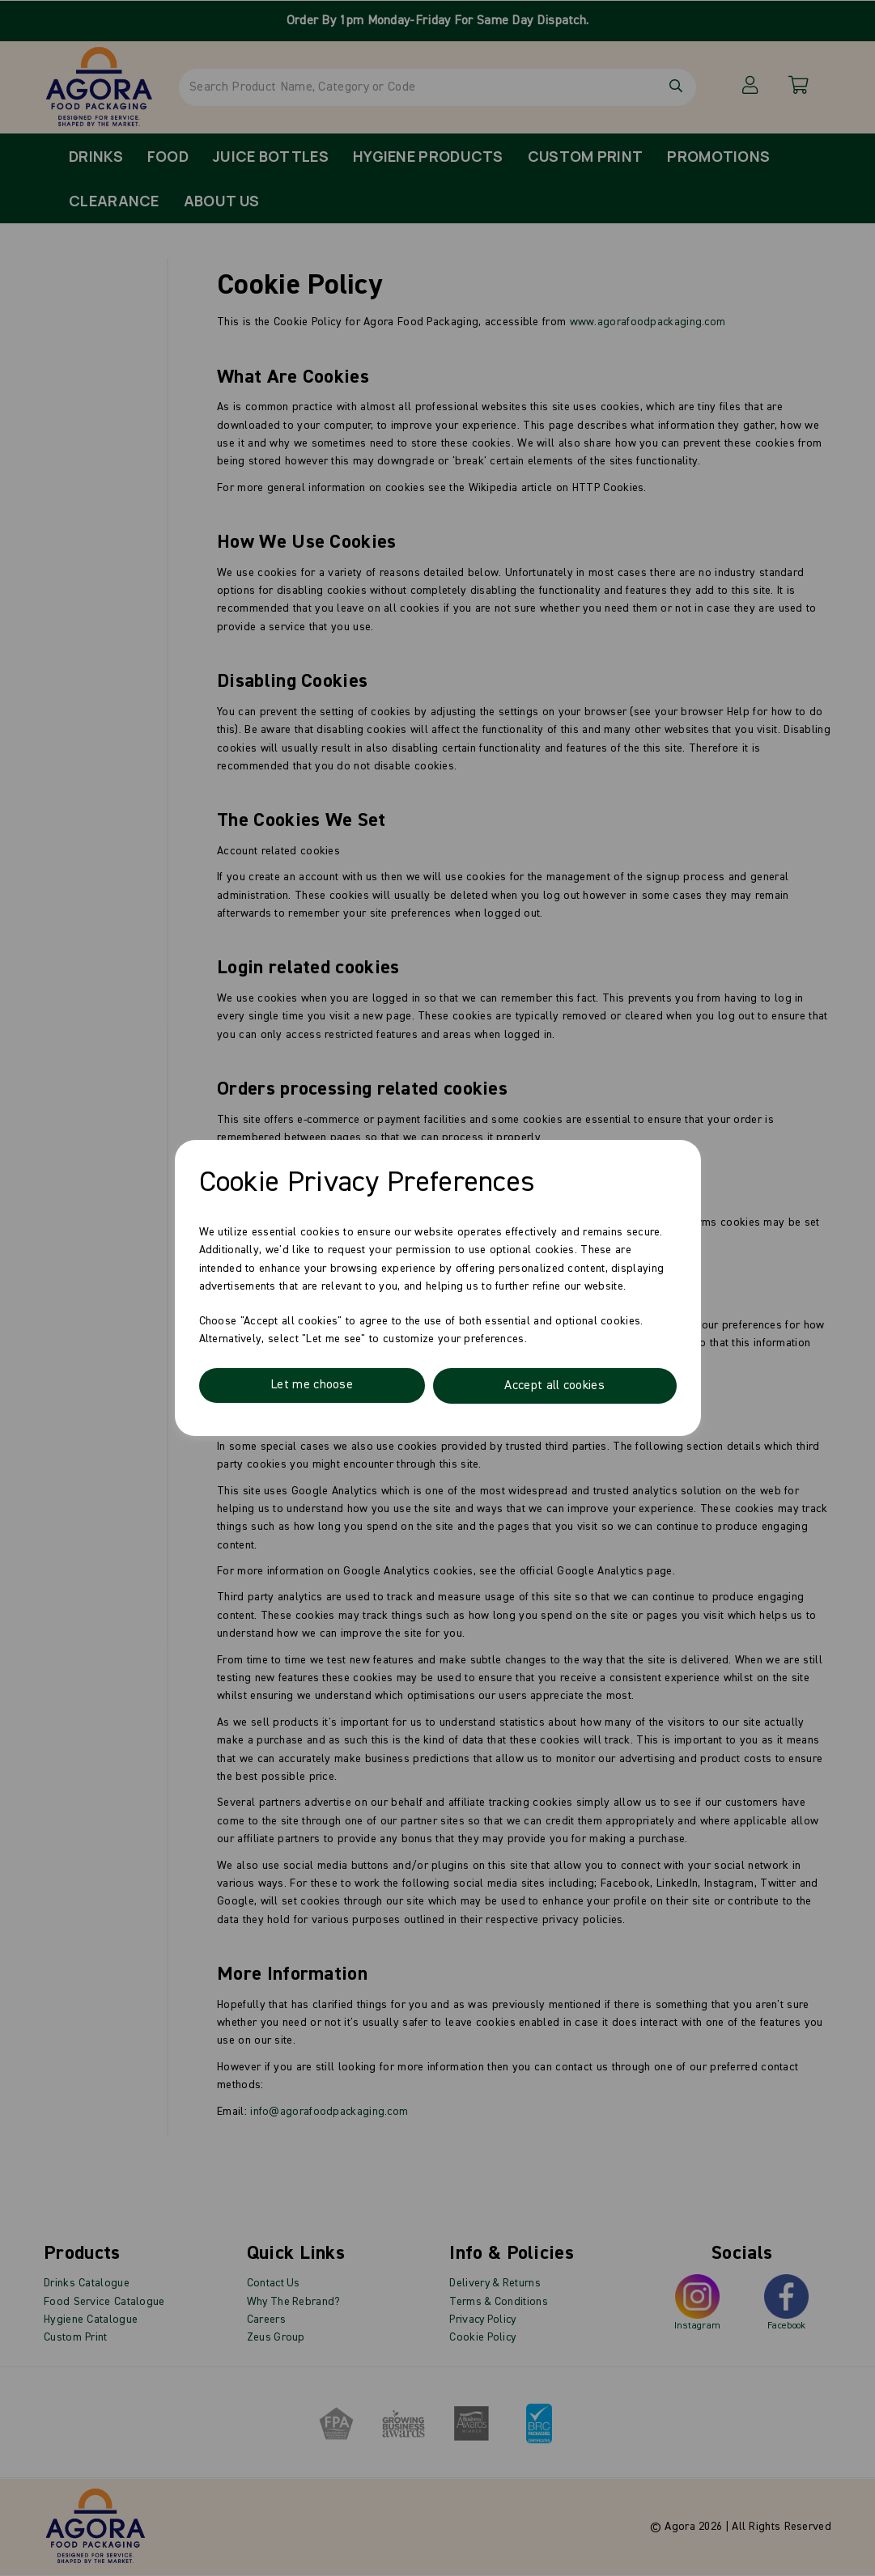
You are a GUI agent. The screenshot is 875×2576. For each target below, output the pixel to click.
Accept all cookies (554, 1385)
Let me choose (311, 1385)
